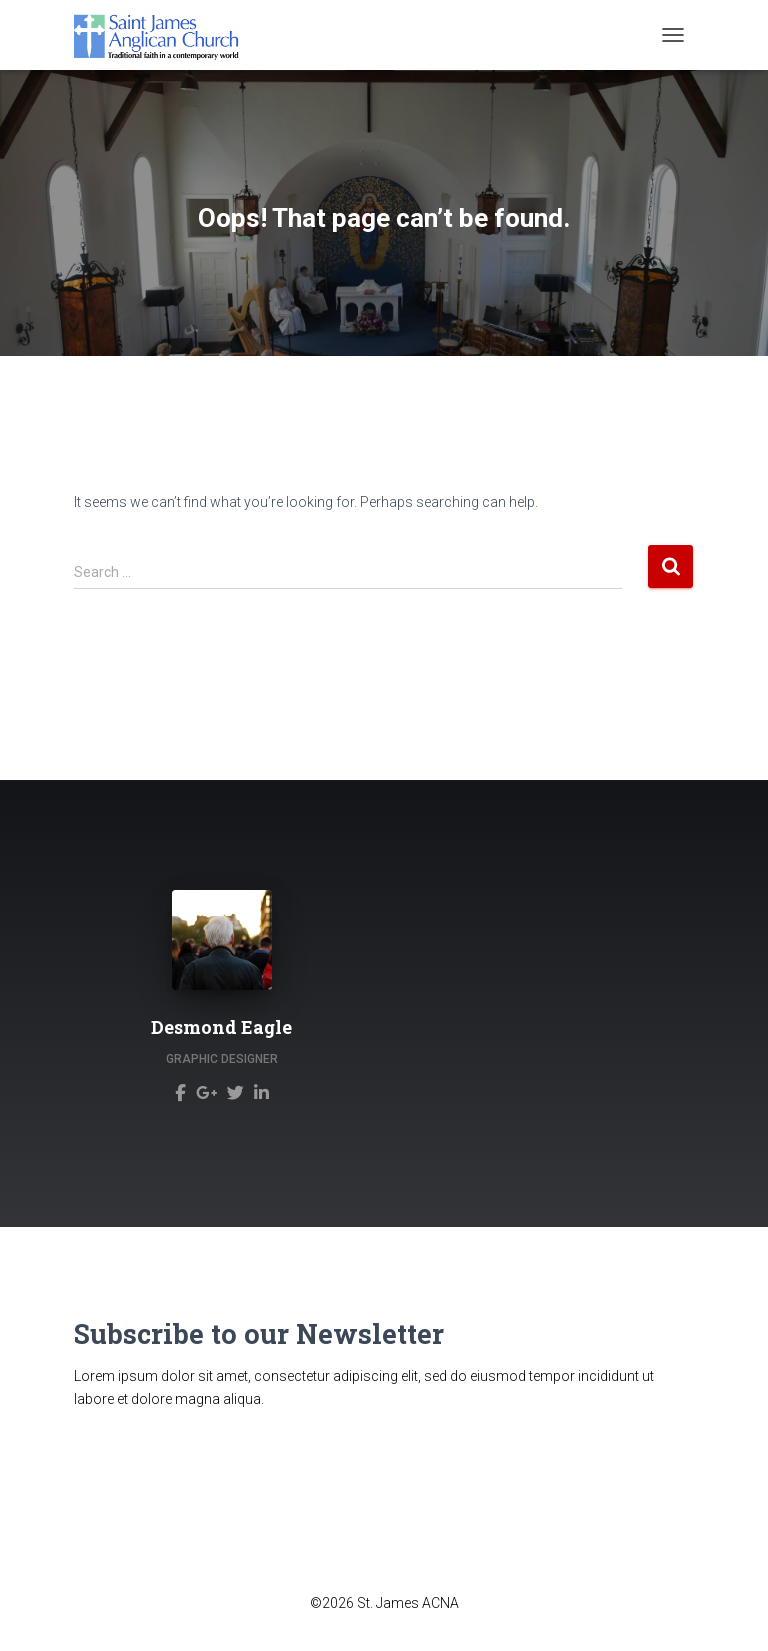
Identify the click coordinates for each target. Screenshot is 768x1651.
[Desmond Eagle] (180, 1091)
